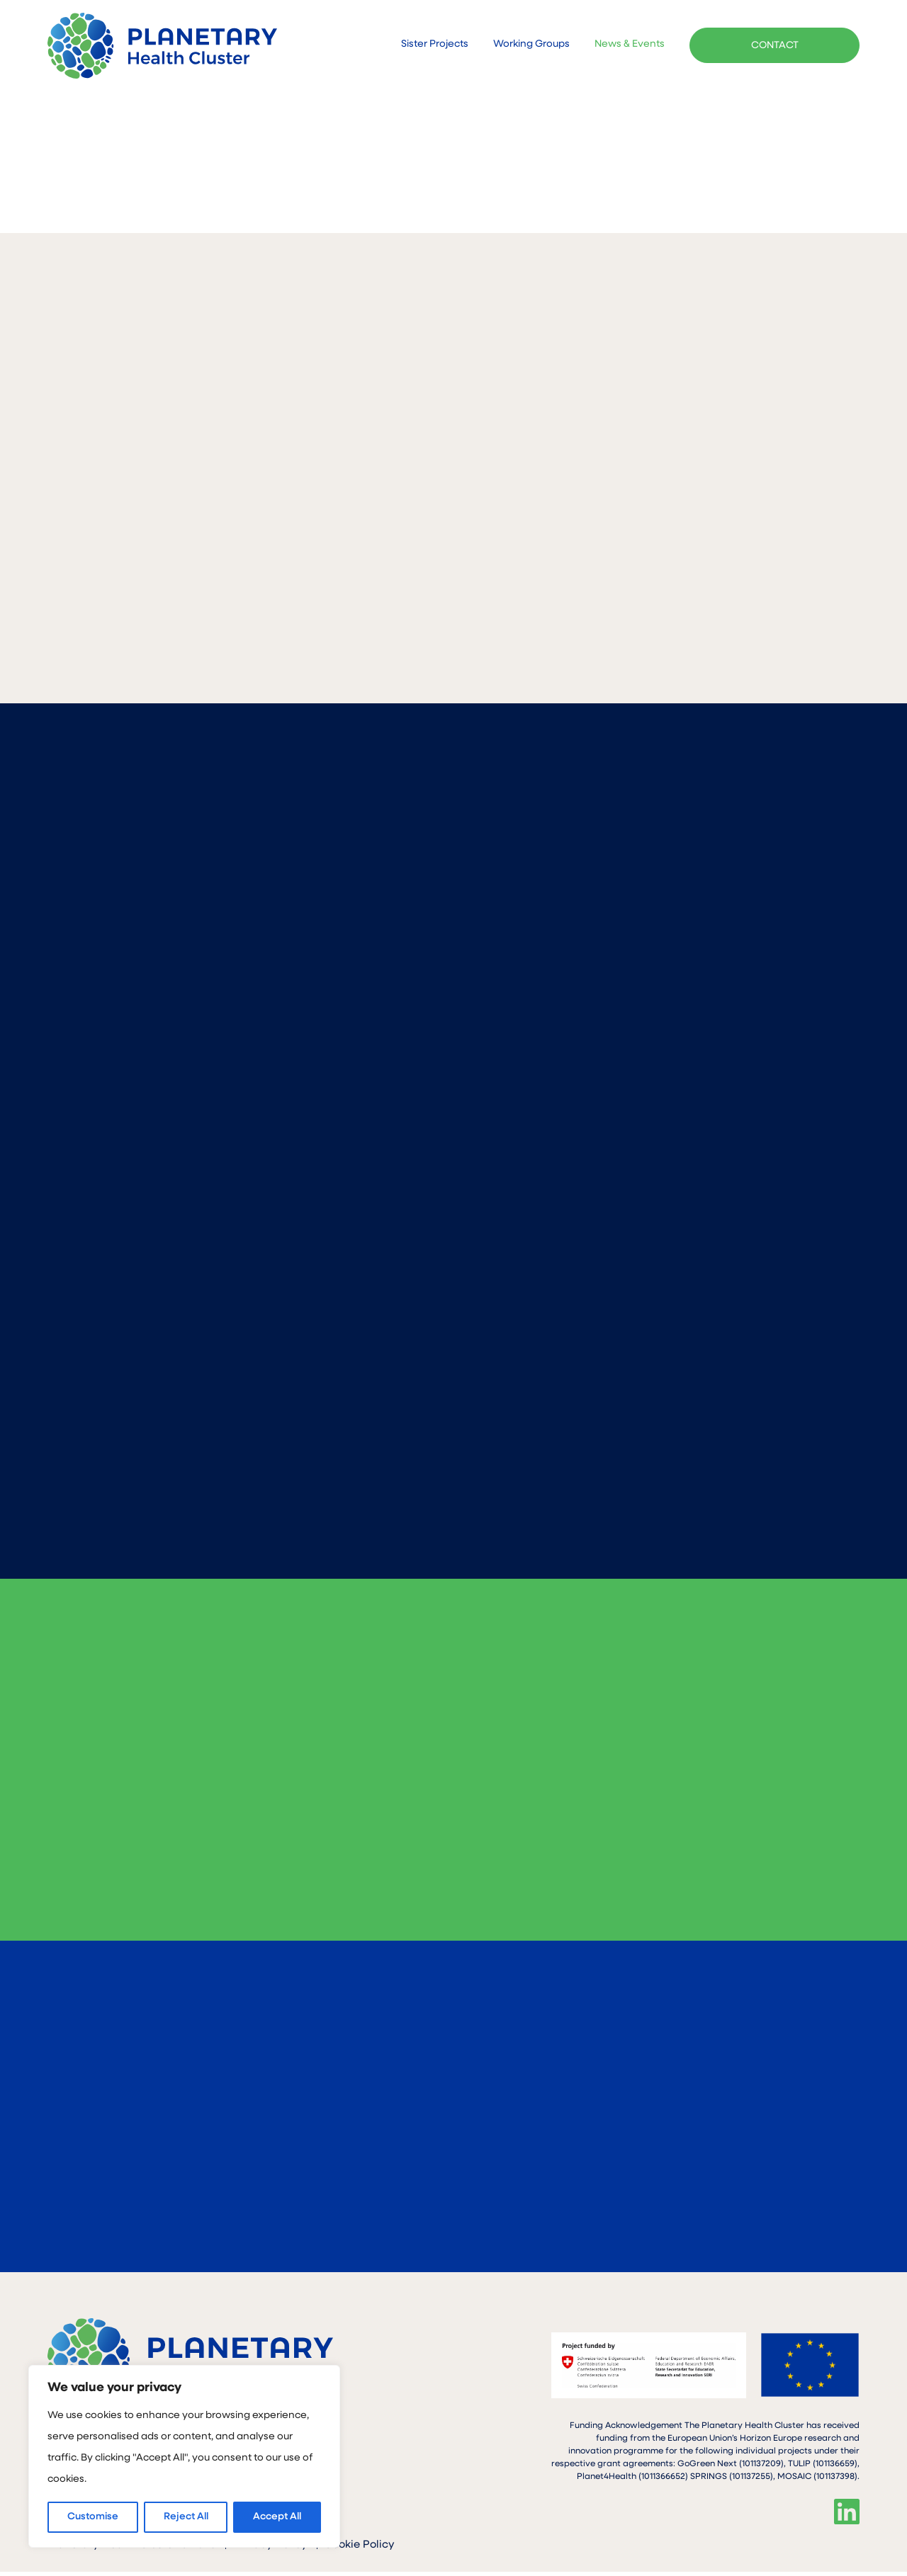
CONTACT (775, 45)
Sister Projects (434, 45)
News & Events (630, 45)
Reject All (186, 2517)
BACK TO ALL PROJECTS (766, 173)
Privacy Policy (270, 2549)
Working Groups (531, 45)
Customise (92, 2517)
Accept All (277, 2517)
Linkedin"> (847, 2516)
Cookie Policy (359, 2549)
